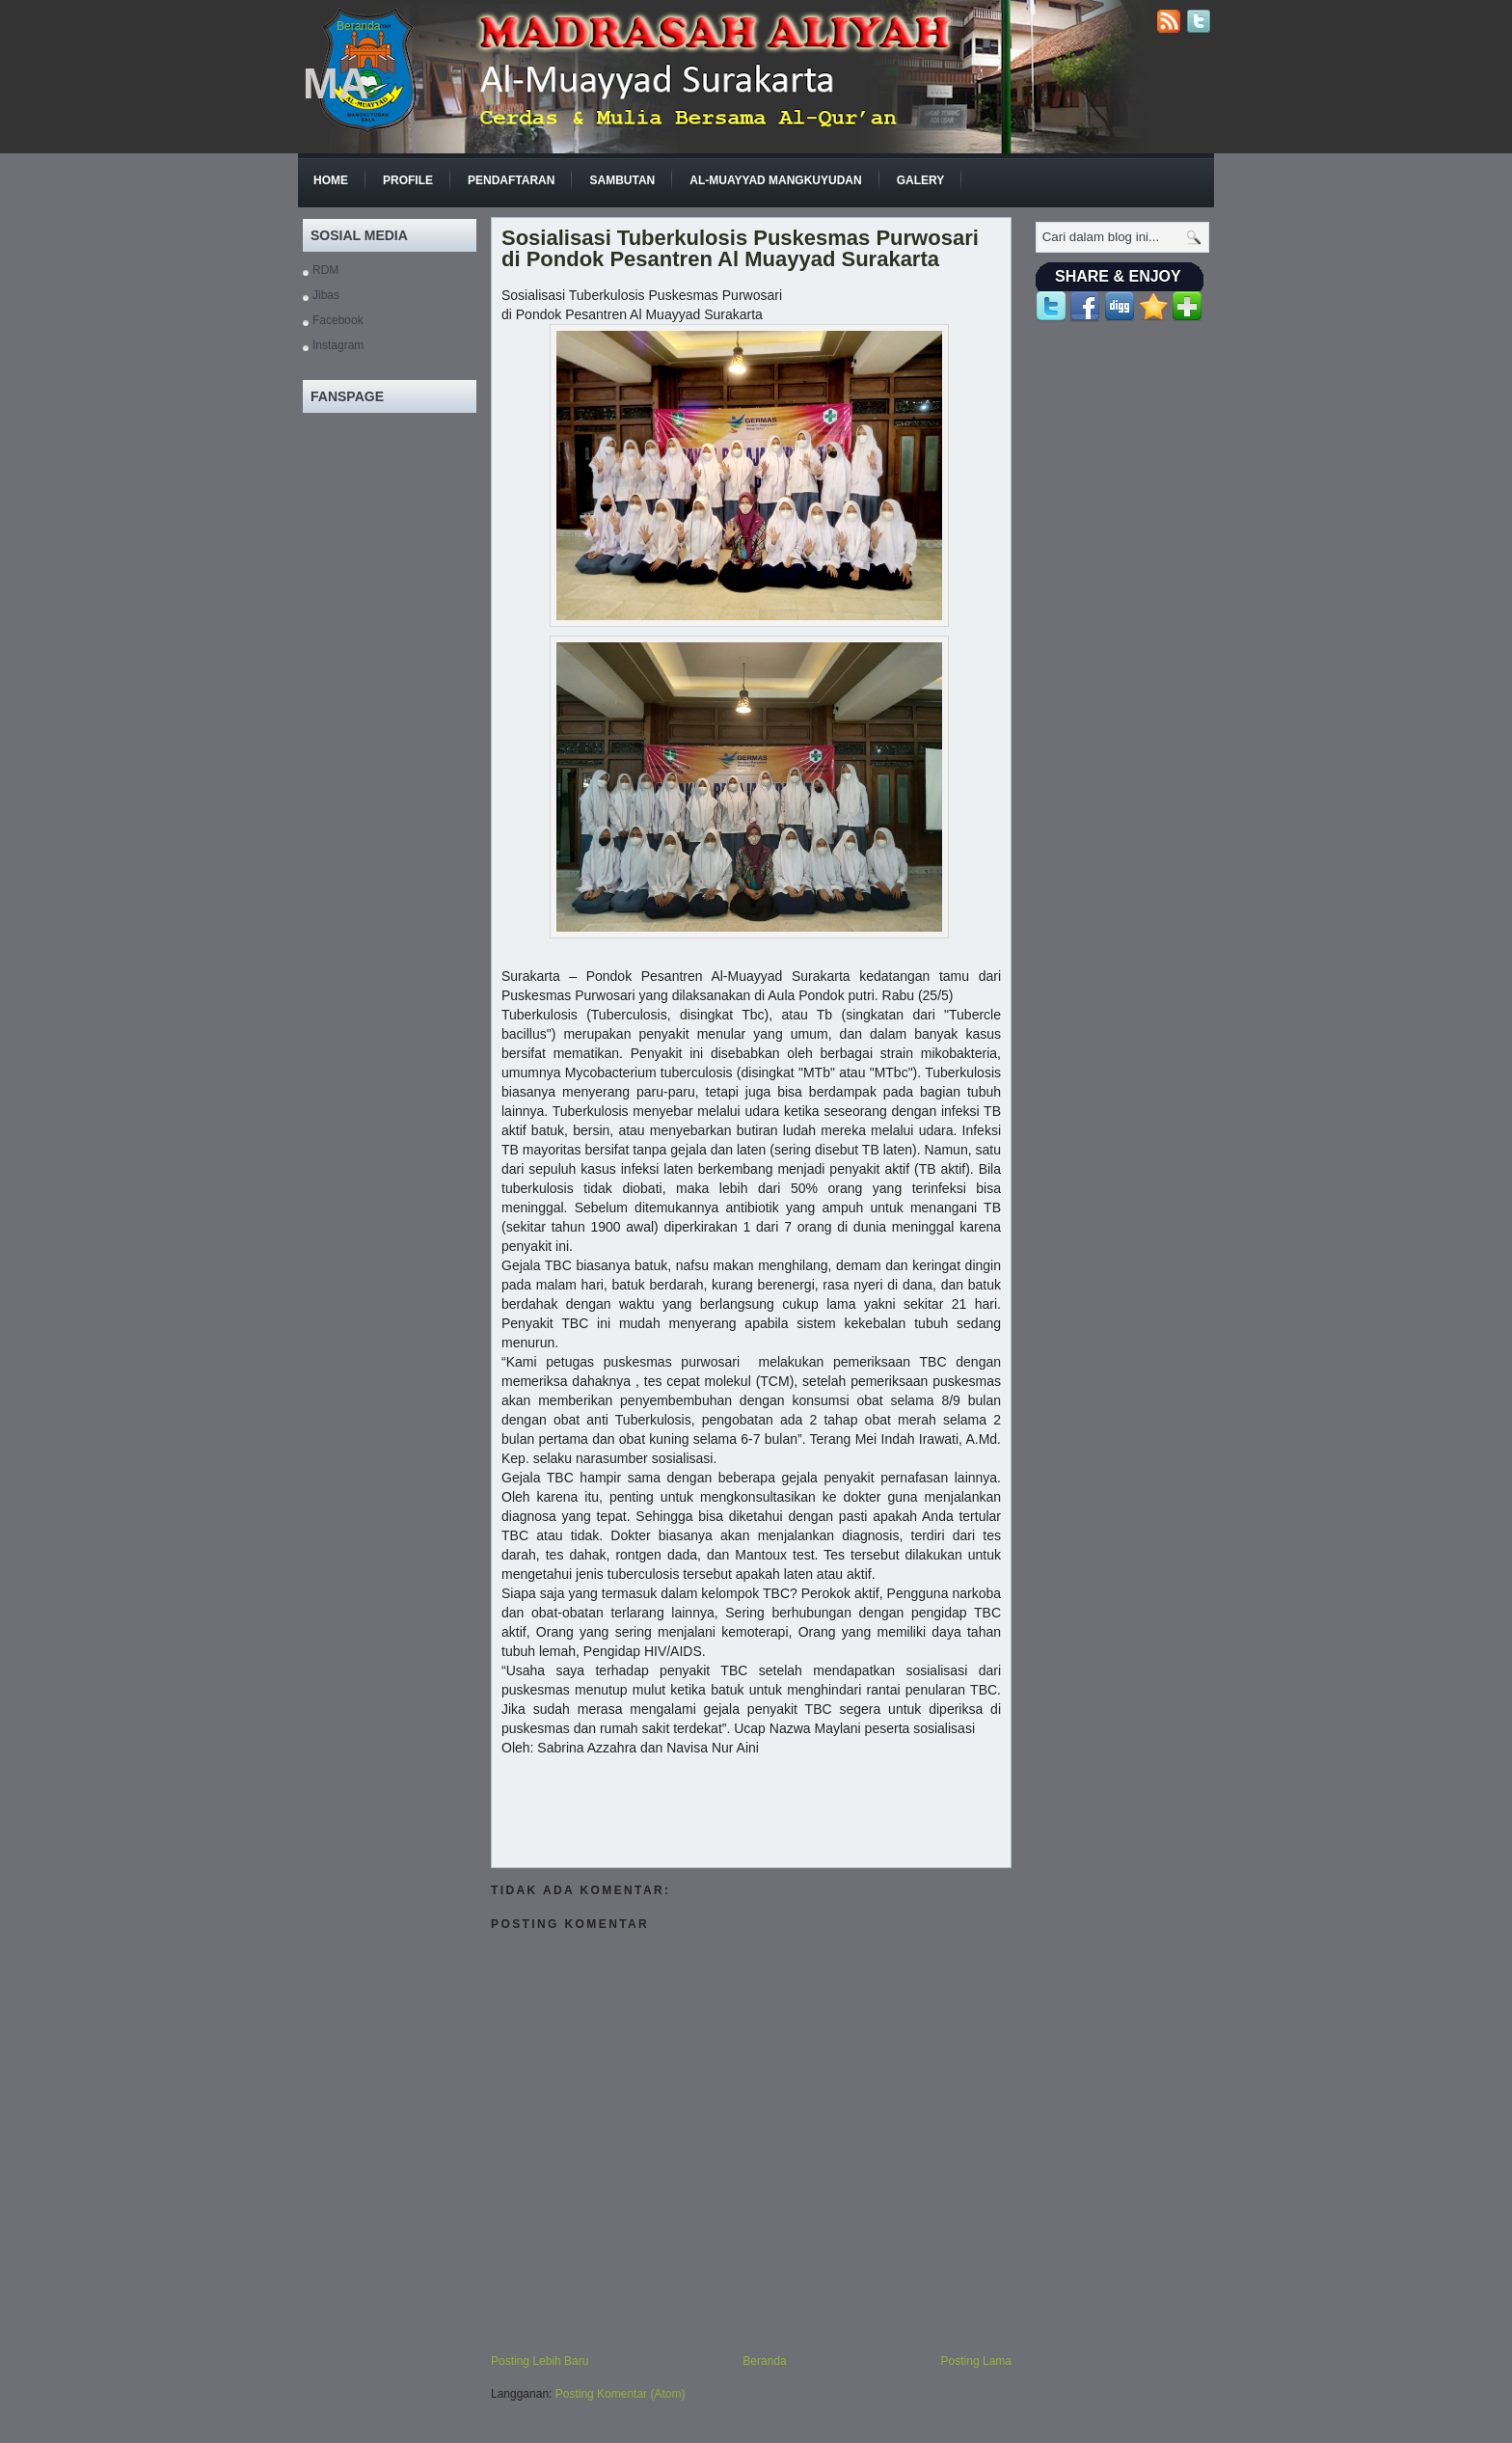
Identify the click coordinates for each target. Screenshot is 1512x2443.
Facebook (338, 320)
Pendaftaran (511, 180)
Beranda (358, 26)
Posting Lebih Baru (539, 2361)
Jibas (325, 295)
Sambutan (622, 180)
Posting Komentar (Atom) (620, 2394)
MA (335, 83)
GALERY (921, 180)
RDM (325, 270)
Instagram (338, 345)
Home (330, 180)
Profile (408, 180)
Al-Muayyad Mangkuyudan (775, 180)
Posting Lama (976, 2361)
